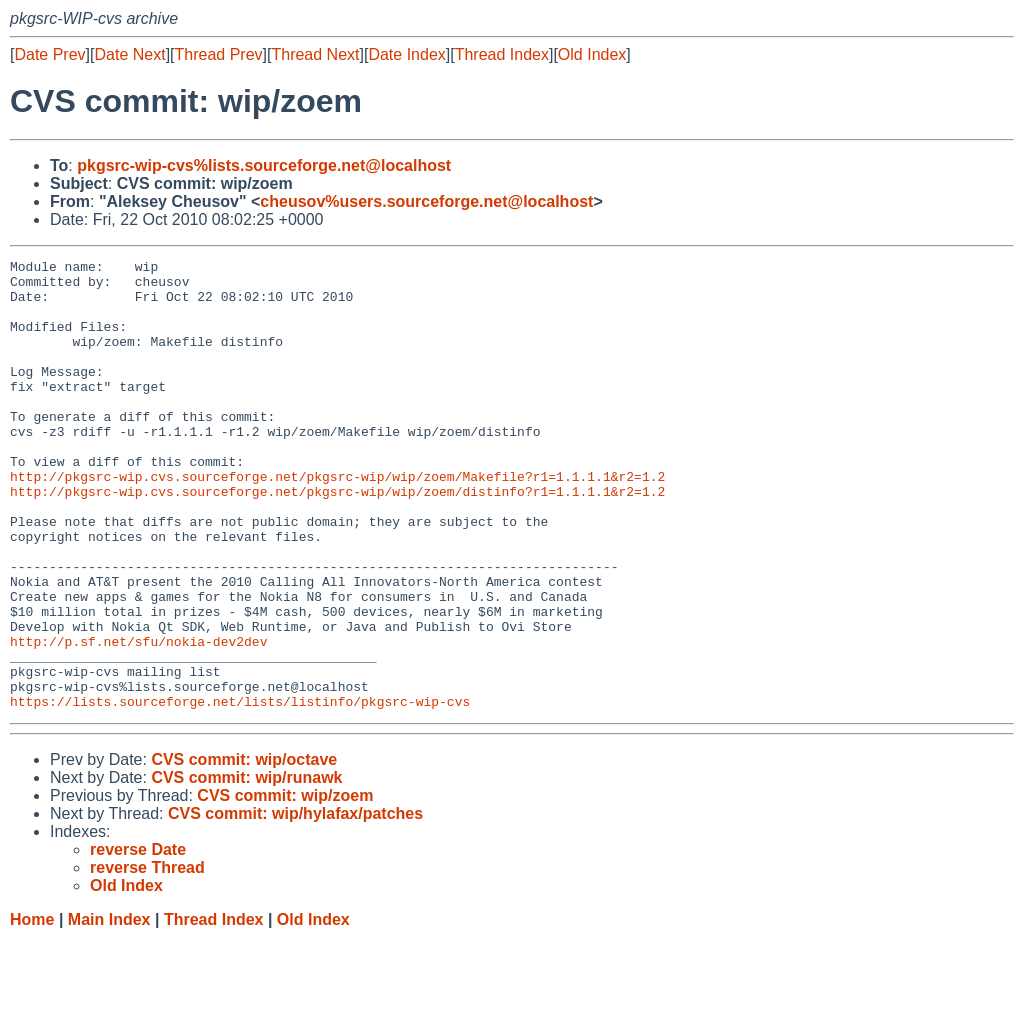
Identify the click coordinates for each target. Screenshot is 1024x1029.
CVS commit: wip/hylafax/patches (295, 903)
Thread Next (315, 54)
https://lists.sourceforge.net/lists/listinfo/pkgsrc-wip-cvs (240, 791)
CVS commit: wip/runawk (246, 867)
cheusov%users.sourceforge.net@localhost (426, 201)
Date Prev (49, 54)
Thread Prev (219, 54)
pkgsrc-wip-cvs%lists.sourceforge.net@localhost (264, 165)
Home (32, 1009)
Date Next (129, 54)
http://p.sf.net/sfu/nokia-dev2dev (138, 719)
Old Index (592, 54)
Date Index (406, 54)
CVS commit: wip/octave (244, 849)
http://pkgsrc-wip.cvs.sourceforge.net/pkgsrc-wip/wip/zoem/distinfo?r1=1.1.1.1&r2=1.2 (337, 539)
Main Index (109, 1009)
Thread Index (502, 54)
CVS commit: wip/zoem (285, 885)
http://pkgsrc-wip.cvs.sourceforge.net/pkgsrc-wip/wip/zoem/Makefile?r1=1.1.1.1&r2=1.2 (337, 521)
